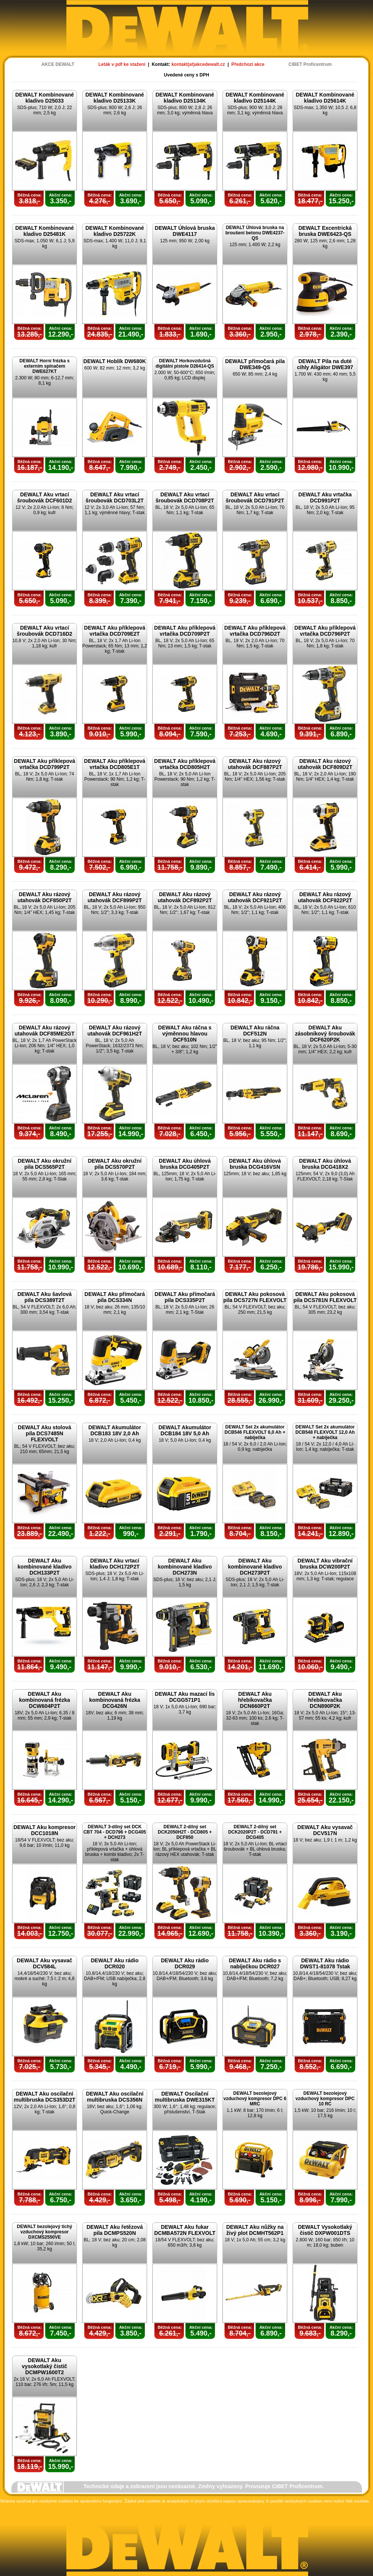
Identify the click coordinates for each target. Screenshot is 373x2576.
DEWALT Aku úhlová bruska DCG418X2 (325, 1164)
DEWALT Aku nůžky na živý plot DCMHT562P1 (255, 2230)
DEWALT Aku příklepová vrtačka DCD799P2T (44, 764)
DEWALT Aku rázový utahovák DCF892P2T (185, 897)
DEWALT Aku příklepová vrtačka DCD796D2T (255, 631)
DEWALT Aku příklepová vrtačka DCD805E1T (115, 764)
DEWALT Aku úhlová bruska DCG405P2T (185, 1164)
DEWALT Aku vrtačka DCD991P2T (325, 497)
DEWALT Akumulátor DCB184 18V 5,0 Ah (184, 1430)
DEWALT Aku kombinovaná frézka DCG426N (114, 1700)
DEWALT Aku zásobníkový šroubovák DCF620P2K (325, 1033)
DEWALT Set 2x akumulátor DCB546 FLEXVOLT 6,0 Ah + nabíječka (254, 1432)
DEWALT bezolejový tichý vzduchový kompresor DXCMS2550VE (44, 2232)
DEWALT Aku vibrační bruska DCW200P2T (325, 1564)
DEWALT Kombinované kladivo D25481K (44, 231)
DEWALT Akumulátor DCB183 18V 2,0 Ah (114, 1430)
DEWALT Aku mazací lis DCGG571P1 (185, 1697)
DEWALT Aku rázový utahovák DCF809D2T (325, 764)
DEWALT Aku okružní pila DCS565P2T (45, 1164)
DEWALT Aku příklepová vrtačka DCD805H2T (185, 764)
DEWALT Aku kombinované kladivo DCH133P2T (44, 1567)
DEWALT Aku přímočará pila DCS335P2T (185, 1297)
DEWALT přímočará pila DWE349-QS (255, 364)
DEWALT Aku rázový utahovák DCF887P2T (255, 764)
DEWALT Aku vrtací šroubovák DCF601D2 (44, 497)
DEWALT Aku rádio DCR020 (115, 1963)
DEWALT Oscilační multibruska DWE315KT (185, 2097)
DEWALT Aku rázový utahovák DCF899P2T (115, 897)
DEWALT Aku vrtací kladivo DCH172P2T (115, 1564)
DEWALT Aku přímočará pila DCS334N (115, 1297)
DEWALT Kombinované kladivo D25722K (114, 231)
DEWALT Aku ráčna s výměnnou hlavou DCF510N (185, 1033)
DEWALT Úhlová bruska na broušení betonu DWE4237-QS (254, 233)
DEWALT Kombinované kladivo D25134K (184, 98)
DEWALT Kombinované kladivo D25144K (255, 98)
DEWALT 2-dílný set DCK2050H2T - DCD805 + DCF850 (185, 1832)
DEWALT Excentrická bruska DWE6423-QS (325, 231)
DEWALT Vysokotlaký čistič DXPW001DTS (325, 2230)
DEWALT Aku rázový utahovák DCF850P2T (44, 897)
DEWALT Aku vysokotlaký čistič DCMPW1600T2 (44, 2366)
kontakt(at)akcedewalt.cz (198, 64)
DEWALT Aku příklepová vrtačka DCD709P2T (185, 631)
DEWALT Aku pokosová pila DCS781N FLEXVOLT (325, 1297)
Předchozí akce (247, 64)
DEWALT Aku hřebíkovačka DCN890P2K (325, 1700)
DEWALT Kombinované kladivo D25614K (325, 98)
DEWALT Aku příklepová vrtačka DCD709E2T (115, 631)
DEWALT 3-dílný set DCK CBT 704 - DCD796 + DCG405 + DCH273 (114, 1832)
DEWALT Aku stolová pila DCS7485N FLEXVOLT (44, 1433)
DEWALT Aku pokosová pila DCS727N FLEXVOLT (255, 1297)
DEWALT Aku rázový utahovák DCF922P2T (325, 897)
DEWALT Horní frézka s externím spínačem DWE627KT (44, 366)
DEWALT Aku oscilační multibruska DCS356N (115, 2097)
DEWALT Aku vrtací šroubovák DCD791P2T (255, 497)
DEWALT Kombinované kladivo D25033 (44, 98)
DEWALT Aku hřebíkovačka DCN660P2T (255, 1700)
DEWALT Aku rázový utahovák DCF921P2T (255, 897)
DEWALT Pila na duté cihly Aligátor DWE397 (325, 364)
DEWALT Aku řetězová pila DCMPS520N (114, 2230)
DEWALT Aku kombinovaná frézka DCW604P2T (44, 1700)
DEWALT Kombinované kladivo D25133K (114, 98)
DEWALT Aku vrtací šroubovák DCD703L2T (115, 497)
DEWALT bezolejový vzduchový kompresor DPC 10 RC (324, 2099)
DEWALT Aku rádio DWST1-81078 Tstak (325, 1963)
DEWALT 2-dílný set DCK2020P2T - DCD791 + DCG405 (255, 1832)
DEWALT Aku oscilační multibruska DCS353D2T (44, 2097)
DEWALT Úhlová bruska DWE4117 (185, 231)
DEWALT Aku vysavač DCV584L (44, 1963)
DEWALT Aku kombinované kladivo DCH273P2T (255, 1567)
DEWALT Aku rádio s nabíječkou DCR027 (255, 1963)
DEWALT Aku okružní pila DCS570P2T (115, 1164)
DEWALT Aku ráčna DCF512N (254, 1030)
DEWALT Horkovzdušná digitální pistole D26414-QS (184, 363)
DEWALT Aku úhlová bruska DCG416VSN (255, 1164)
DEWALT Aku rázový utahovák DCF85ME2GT (45, 1030)
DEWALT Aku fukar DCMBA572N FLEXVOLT (185, 2230)
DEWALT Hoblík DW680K (114, 361)
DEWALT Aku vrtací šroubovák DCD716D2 (44, 631)
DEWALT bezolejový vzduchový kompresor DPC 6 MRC (254, 2099)
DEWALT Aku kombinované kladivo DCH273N (185, 1567)
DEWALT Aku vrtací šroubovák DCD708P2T (184, 497)
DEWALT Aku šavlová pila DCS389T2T (44, 1297)
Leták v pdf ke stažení (121, 64)
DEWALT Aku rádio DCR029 (185, 1963)
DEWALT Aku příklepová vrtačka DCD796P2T (325, 631)
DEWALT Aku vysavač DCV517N (325, 1830)
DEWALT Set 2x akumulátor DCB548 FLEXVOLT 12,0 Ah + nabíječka (325, 1432)
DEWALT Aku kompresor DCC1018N (44, 1830)
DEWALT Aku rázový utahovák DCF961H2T (115, 1030)
